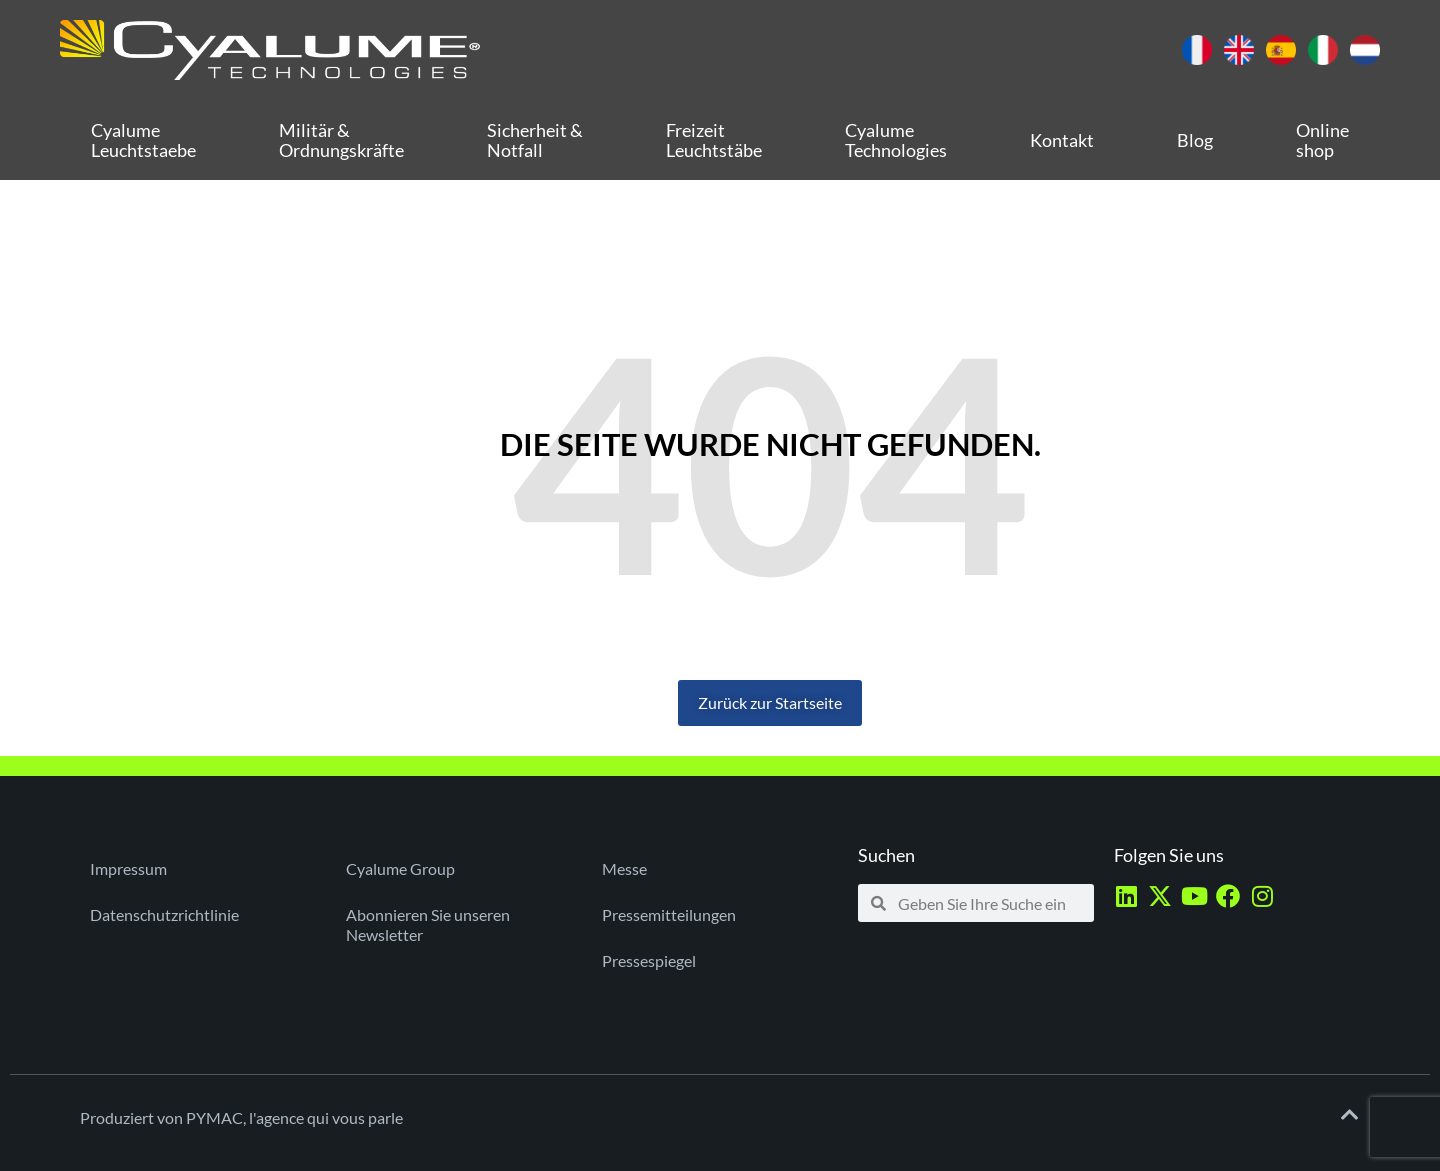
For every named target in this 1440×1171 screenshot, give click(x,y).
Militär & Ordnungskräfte (341, 140)
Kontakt (1062, 140)
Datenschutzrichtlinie (164, 914)
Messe (624, 868)
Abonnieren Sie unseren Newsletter (428, 924)
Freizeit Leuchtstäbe (714, 140)
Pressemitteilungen (669, 914)
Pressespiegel (649, 960)
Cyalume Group (400, 868)
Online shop (1322, 140)
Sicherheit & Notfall (535, 140)
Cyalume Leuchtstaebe (143, 140)
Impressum (128, 868)
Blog (1195, 140)
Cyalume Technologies (896, 140)
